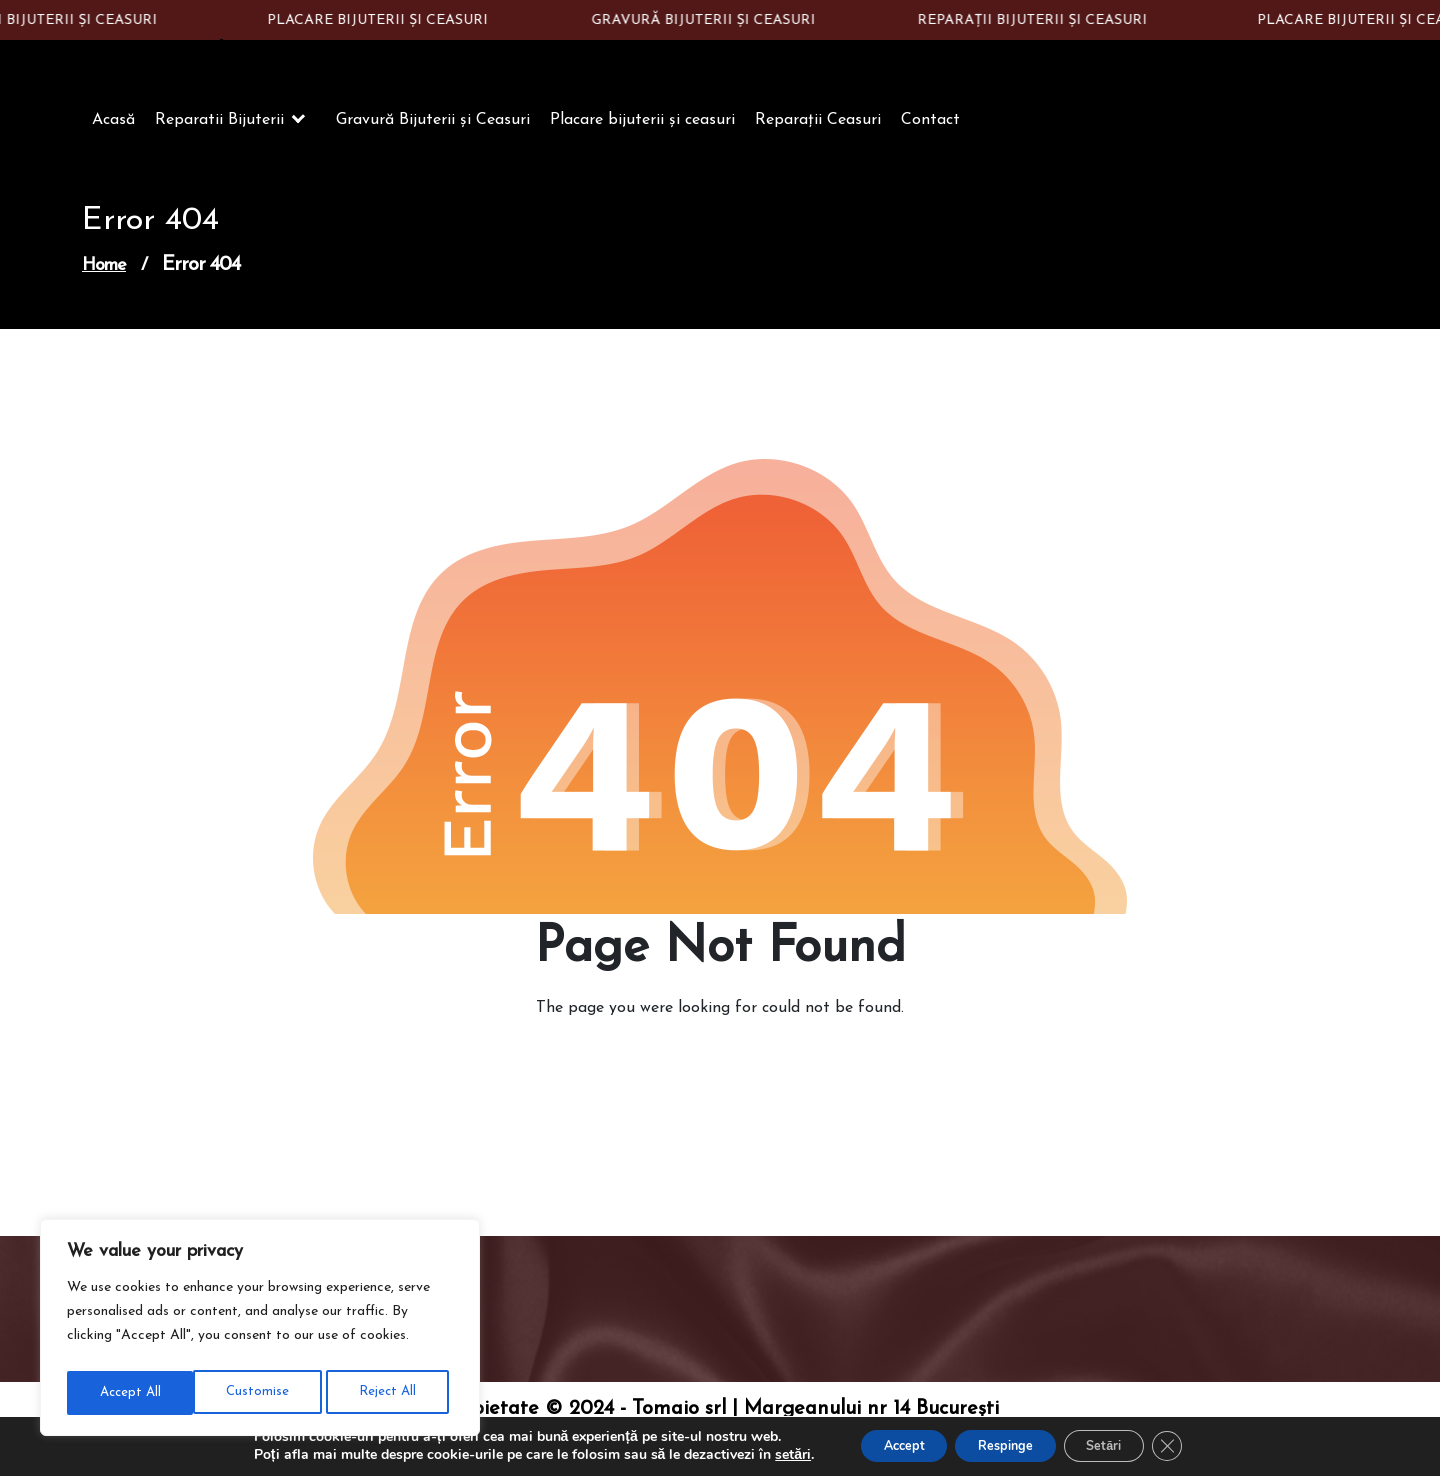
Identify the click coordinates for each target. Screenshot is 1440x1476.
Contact (930, 128)
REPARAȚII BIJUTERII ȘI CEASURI (1040, 20)
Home (104, 273)
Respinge (1002, 1444)
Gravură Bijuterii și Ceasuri (433, 128)
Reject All (259, 1392)
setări (763, 1454)
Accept (883, 1444)
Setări (1119, 1444)
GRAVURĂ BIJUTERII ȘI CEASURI (711, 20)
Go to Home (708, 1072)
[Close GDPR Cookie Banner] (1194, 1445)
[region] (260, 1331)
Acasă (113, 128)
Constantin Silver (205, 58)
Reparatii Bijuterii (219, 128)
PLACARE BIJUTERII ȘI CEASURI (385, 20)
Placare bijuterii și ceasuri (642, 128)
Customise (129, 1392)
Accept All (390, 1392)
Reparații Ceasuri (818, 128)
